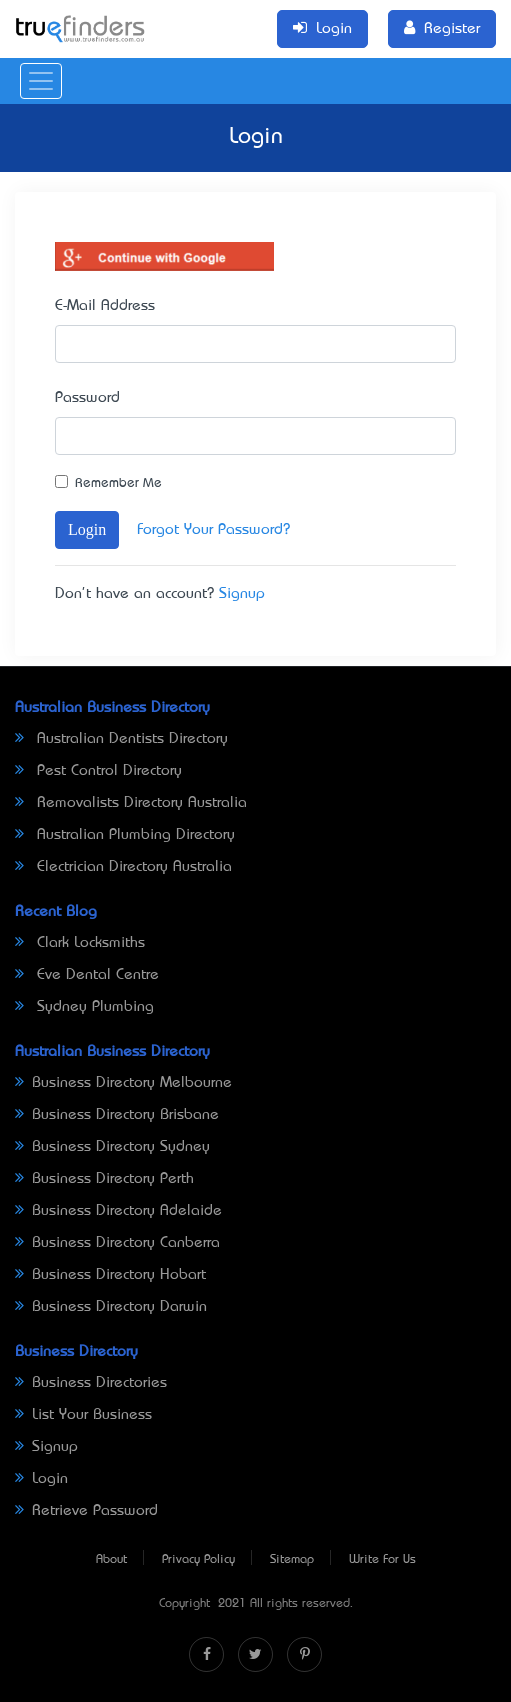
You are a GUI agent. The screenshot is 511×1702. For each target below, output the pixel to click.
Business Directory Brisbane (117, 1115)
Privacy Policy (198, 1560)
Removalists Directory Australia (131, 803)
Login (87, 529)
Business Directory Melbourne (123, 1083)
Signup (242, 594)
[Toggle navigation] (41, 81)
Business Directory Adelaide (118, 1211)
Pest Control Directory (98, 771)
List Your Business (83, 1415)
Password (87, 398)
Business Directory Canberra (117, 1243)
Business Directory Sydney (112, 1147)
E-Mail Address (105, 306)
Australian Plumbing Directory (125, 835)
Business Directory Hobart (110, 1275)
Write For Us (382, 1560)
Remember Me (118, 483)
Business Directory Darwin (111, 1307)
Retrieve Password (86, 1511)
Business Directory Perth (104, 1179)
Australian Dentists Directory (121, 739)
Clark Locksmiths (80, 943)
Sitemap (292, 1560)
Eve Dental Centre (87, 975)
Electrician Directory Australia (123, 867)
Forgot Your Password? (213, 530)
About (111, 1560)
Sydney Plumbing (84, 1007)
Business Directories (91, 1383)
